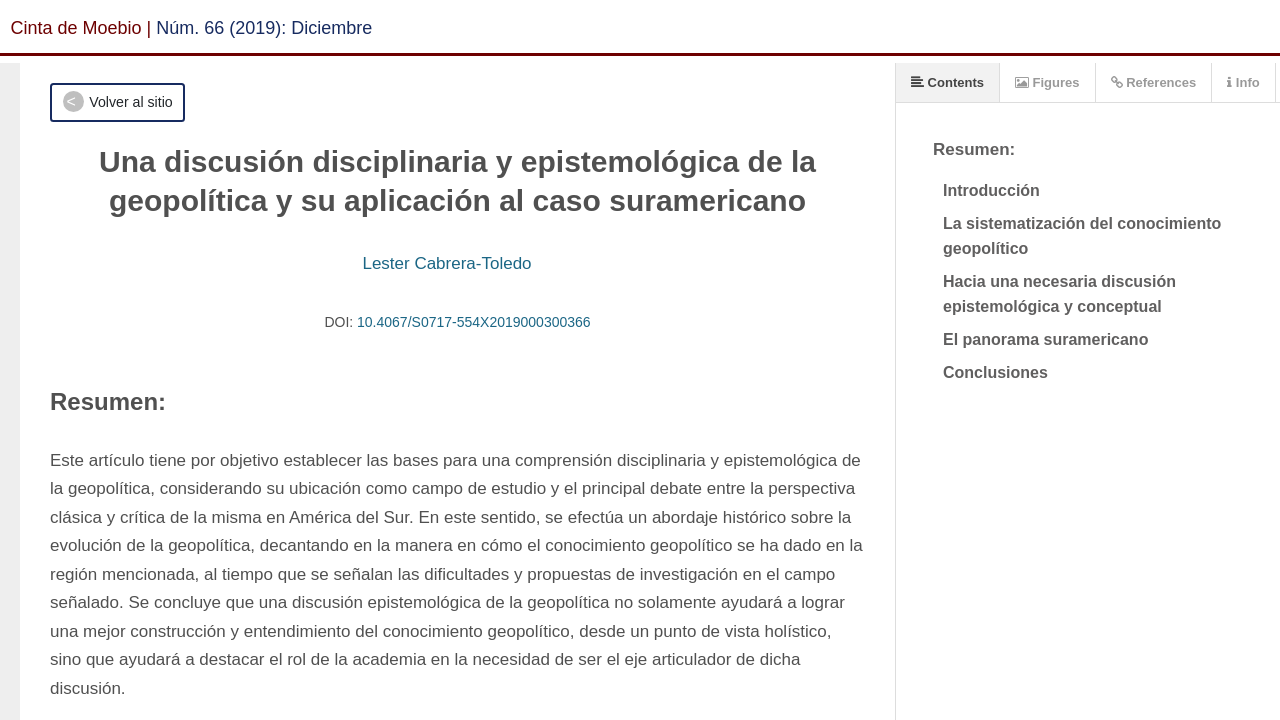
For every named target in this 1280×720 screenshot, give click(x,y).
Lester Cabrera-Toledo (446, 263)
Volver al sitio (130, 102)
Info (1243, 82)
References (1154, 82)
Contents (947, 82)
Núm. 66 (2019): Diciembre (264, 28)
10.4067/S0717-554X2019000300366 (474, 322)
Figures (1047, 82)
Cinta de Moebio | (81, 28)
